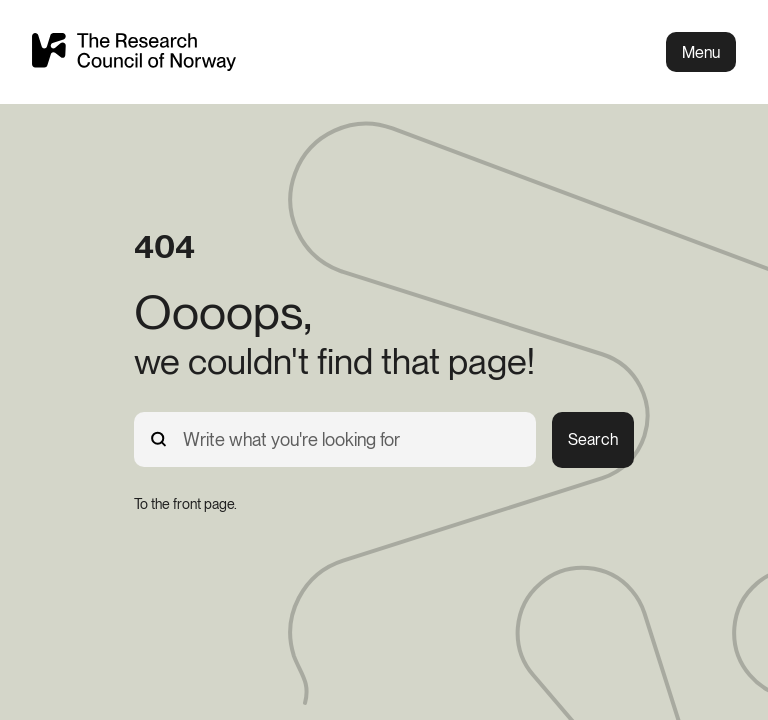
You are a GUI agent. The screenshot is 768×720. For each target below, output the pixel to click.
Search (593, 439)
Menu (701, 52)
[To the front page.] (185, 504)
